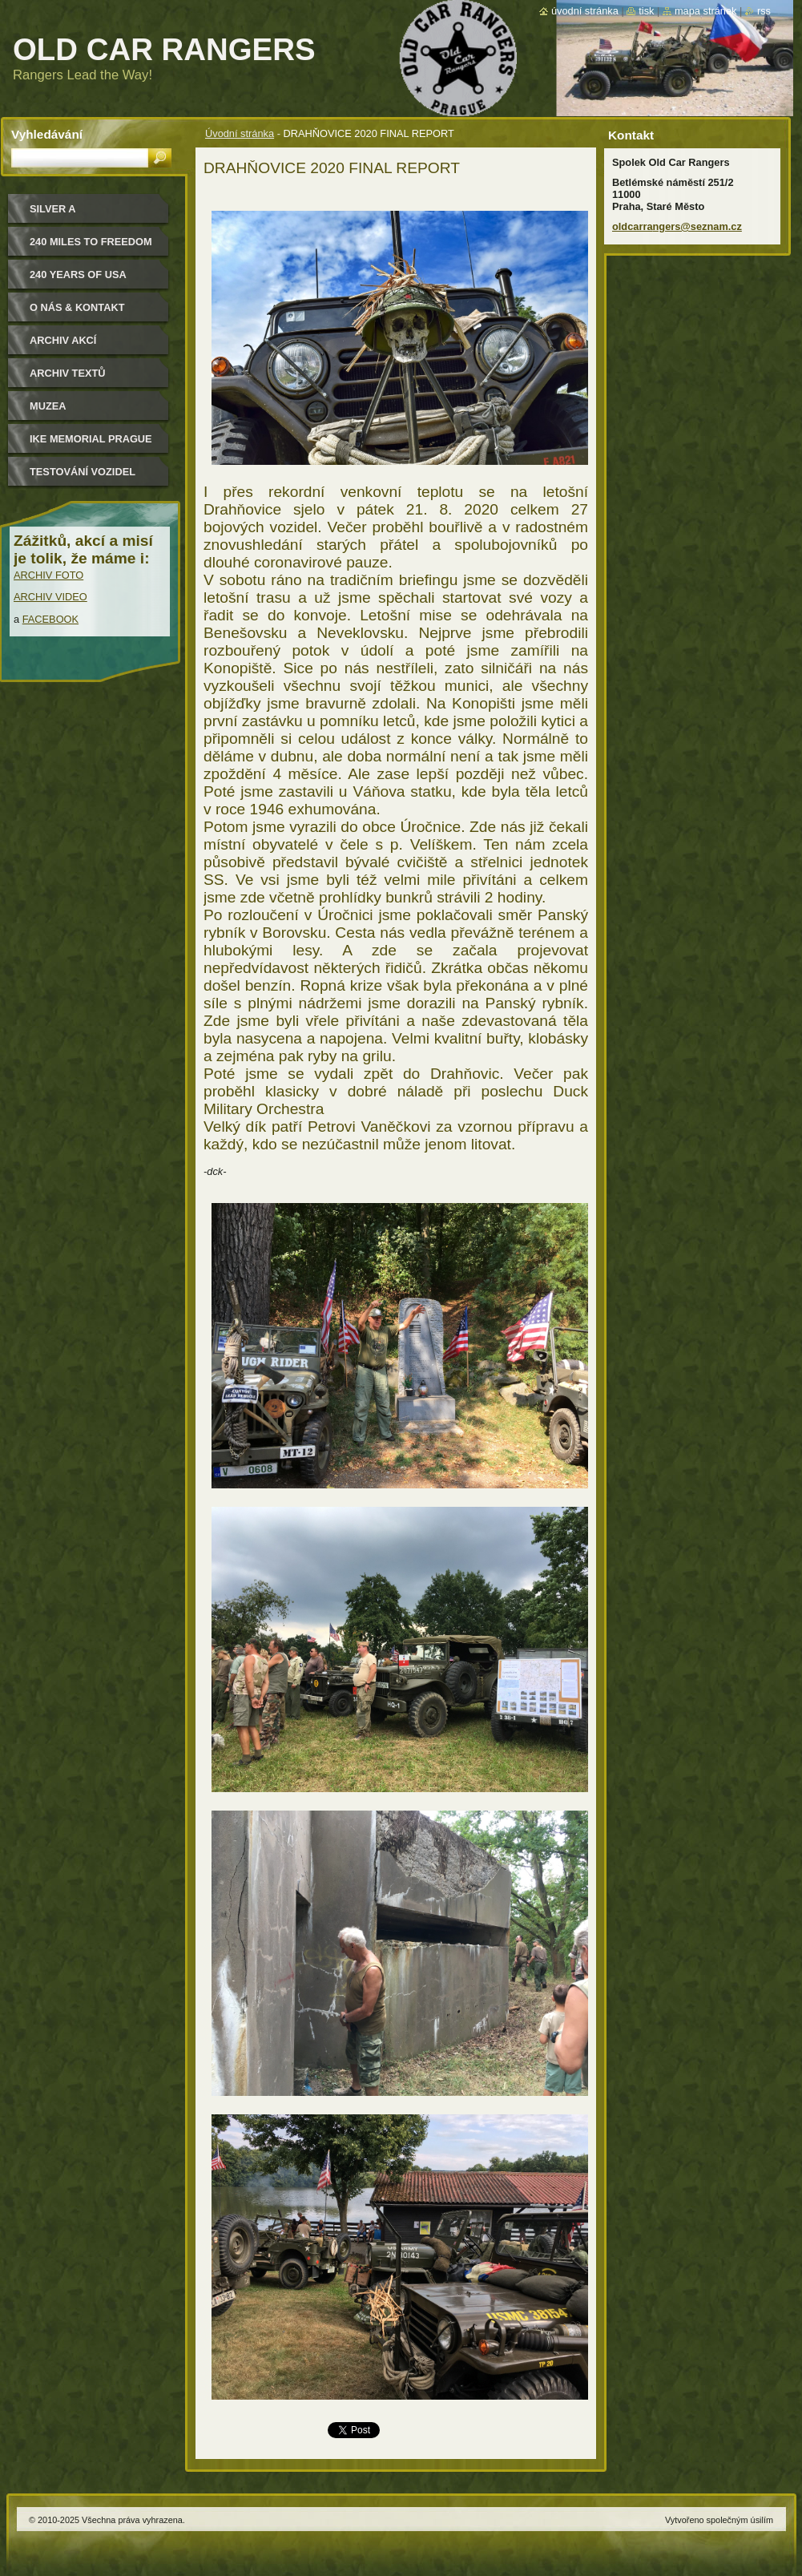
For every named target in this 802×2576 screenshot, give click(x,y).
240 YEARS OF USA (78, 275)
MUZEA (48, 406)
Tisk (646, 11)
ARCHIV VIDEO (50, 597)
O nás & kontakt (77, 307)
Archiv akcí (63, 340)
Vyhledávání (47, 134)
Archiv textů (68, 373)
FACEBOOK (50, 619)
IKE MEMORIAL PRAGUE (91, 439)
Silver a (53, 209)
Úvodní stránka (239, 133)
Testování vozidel (82, 472)
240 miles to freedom (91, 242)
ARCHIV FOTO (48, 575)
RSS (764, 11)
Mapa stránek (706, 11)
